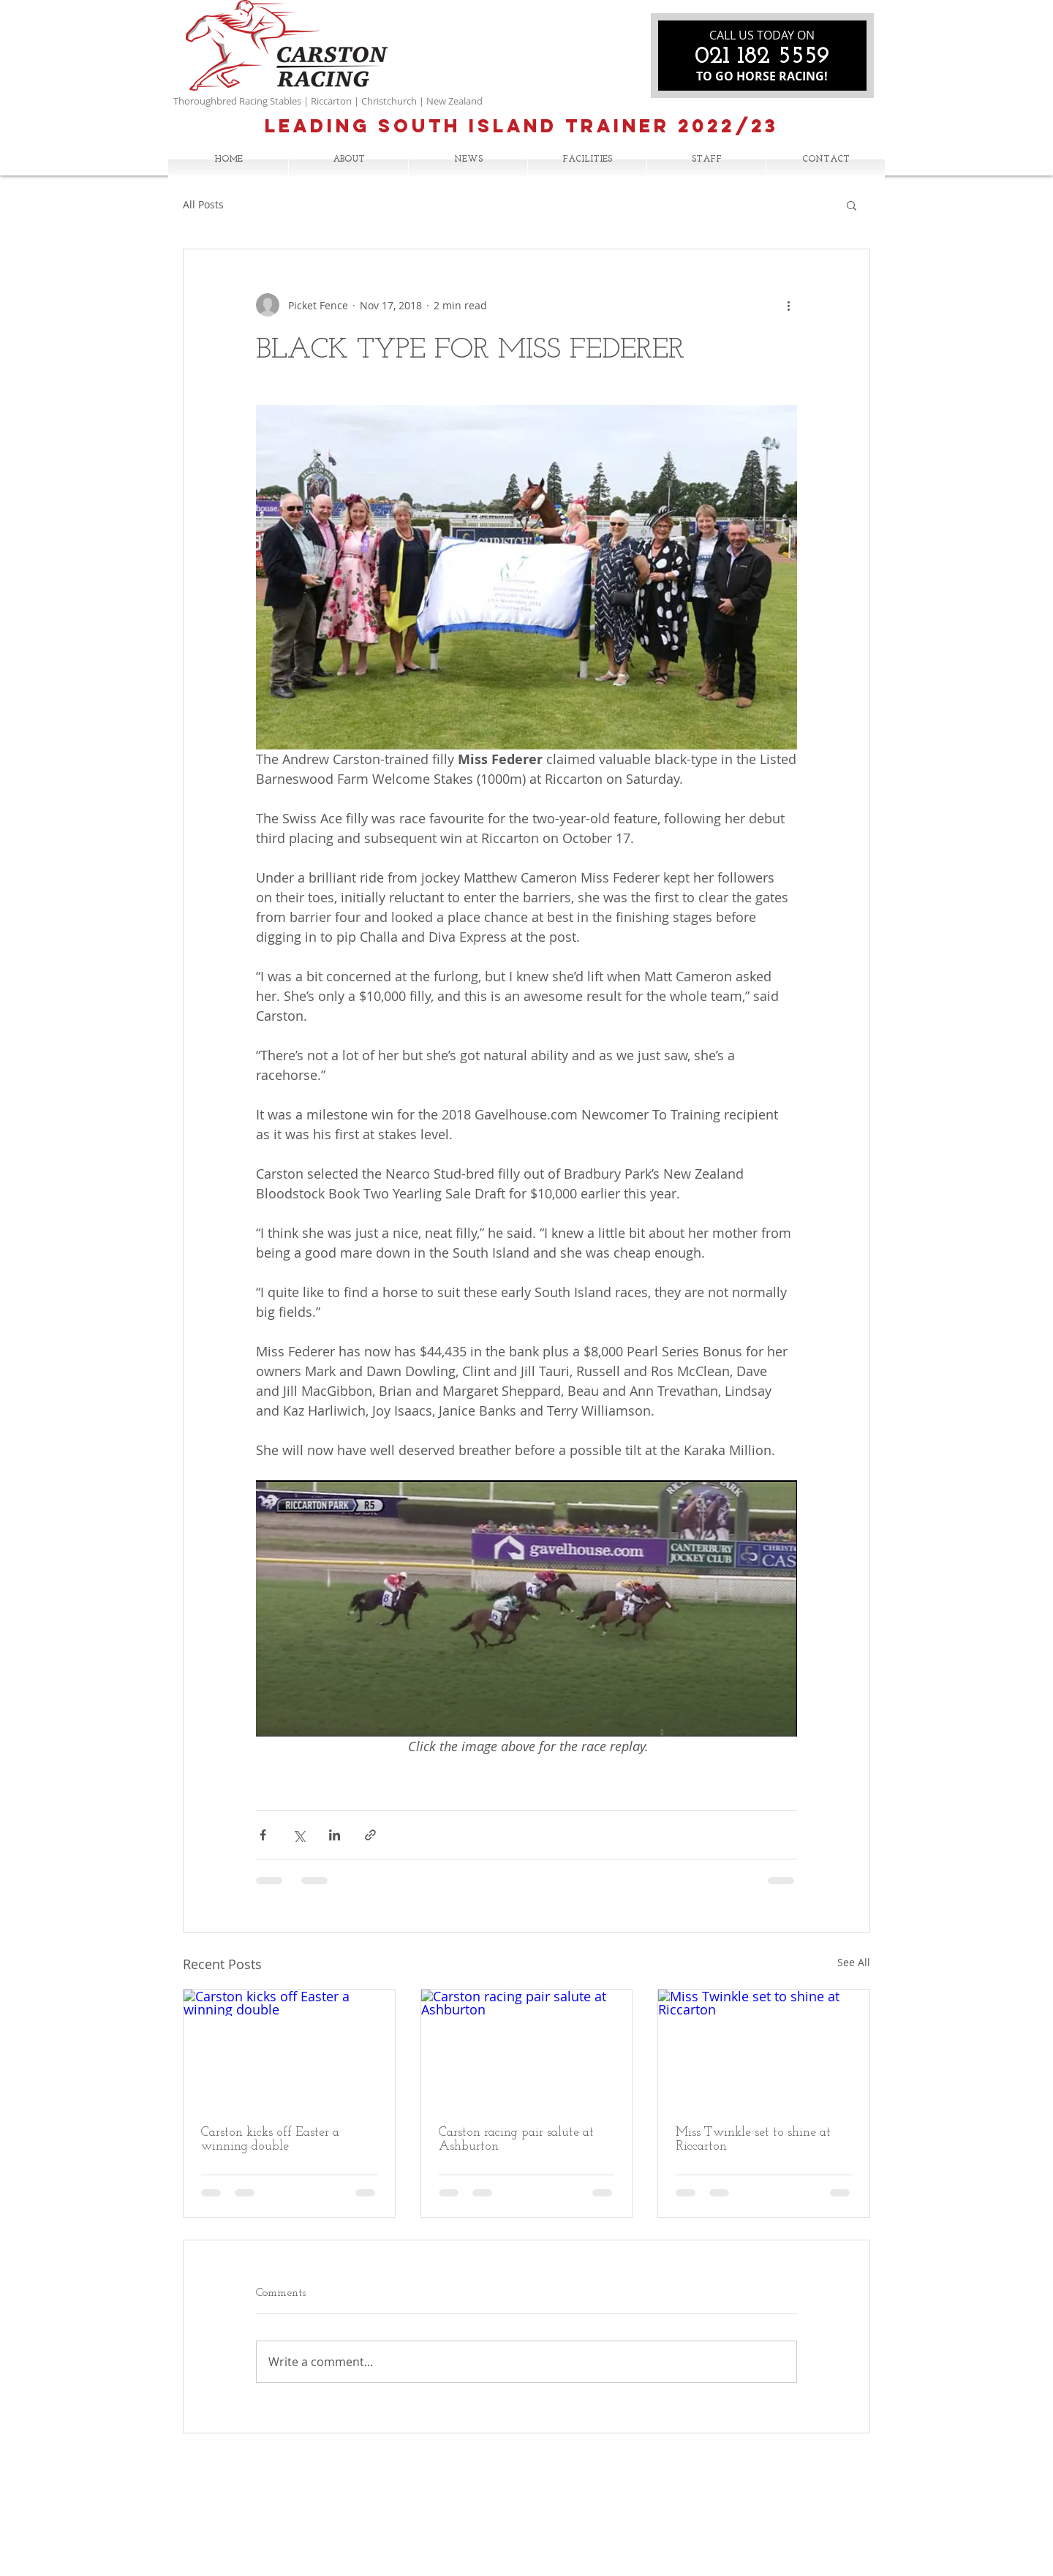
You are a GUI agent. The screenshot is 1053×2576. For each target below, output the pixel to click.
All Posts (203, 204)
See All (853, 1962)
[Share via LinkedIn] (334, 1835)
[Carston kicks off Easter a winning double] (289, 2049)
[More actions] (788, 305)
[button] (851, 205)
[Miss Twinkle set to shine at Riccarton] (763, 2049)
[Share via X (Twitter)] (299, 1835)
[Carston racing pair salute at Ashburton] (527, 2049)
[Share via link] (370, 1835)
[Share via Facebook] (263, 1835)
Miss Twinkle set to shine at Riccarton (753, 2139)
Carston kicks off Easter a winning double (270, 2139)
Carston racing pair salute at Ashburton (516, 2139)
